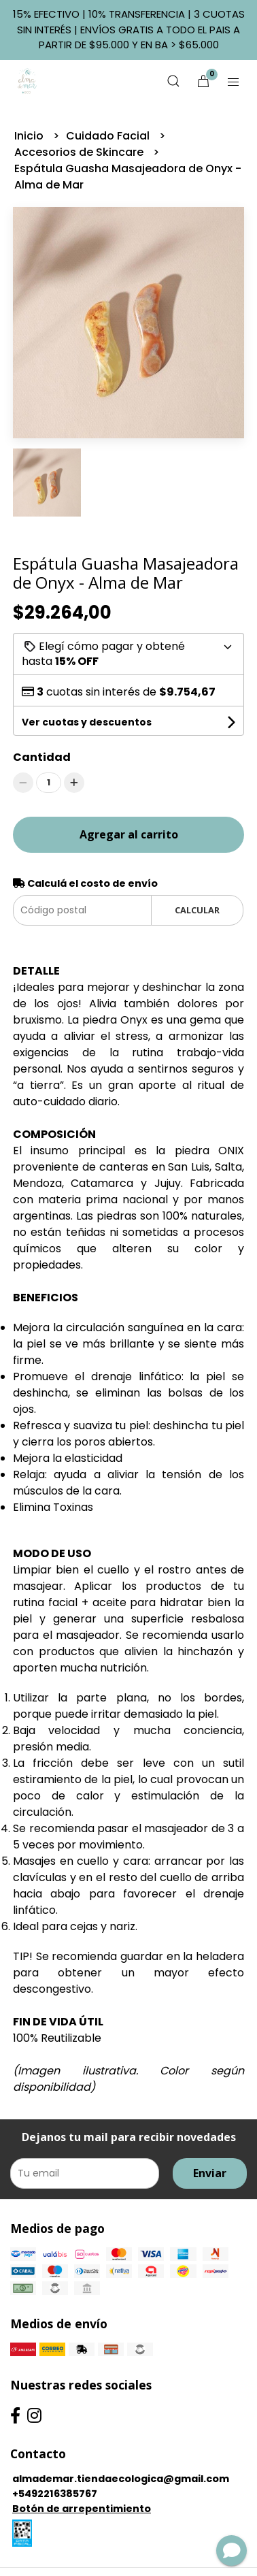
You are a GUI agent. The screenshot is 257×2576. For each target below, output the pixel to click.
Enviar (209, 2173)
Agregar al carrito (129, 834)
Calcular (197, 910)
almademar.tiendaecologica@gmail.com (120, 2478)
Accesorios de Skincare (80, 152)
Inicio (30, 136)
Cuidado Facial (109, 136)
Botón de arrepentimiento (81, 2508)
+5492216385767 (54, 2493)
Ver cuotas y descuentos (87, 722)
